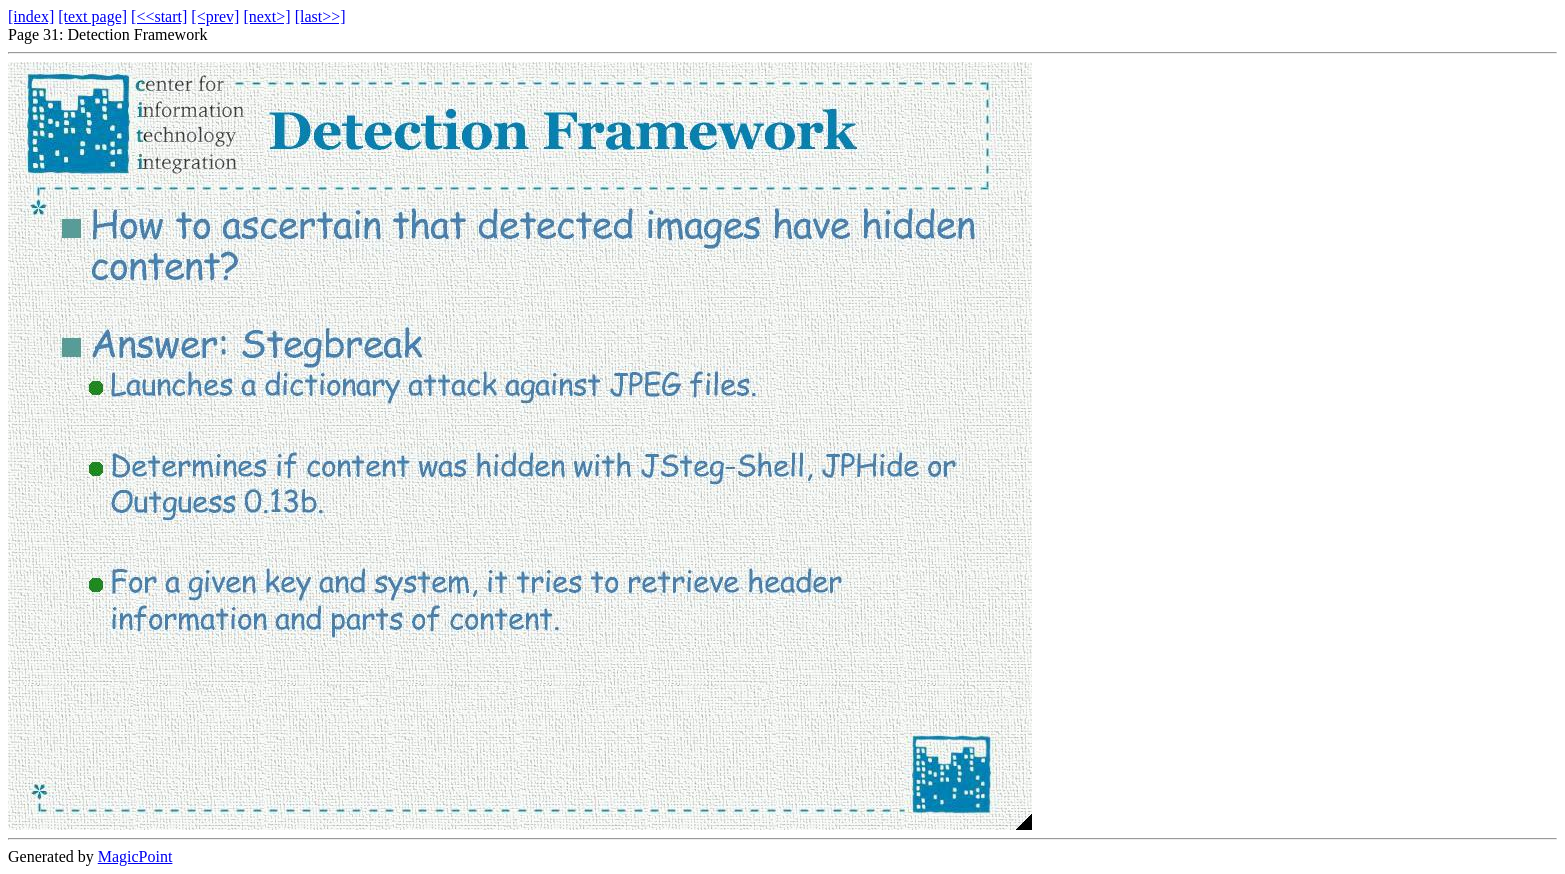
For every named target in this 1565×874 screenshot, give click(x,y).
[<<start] (159, 16)
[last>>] (320, 16)
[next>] (266, 16)
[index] (31, 16)
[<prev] (215, 16)
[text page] (92, 16)
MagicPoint (135, 856)
